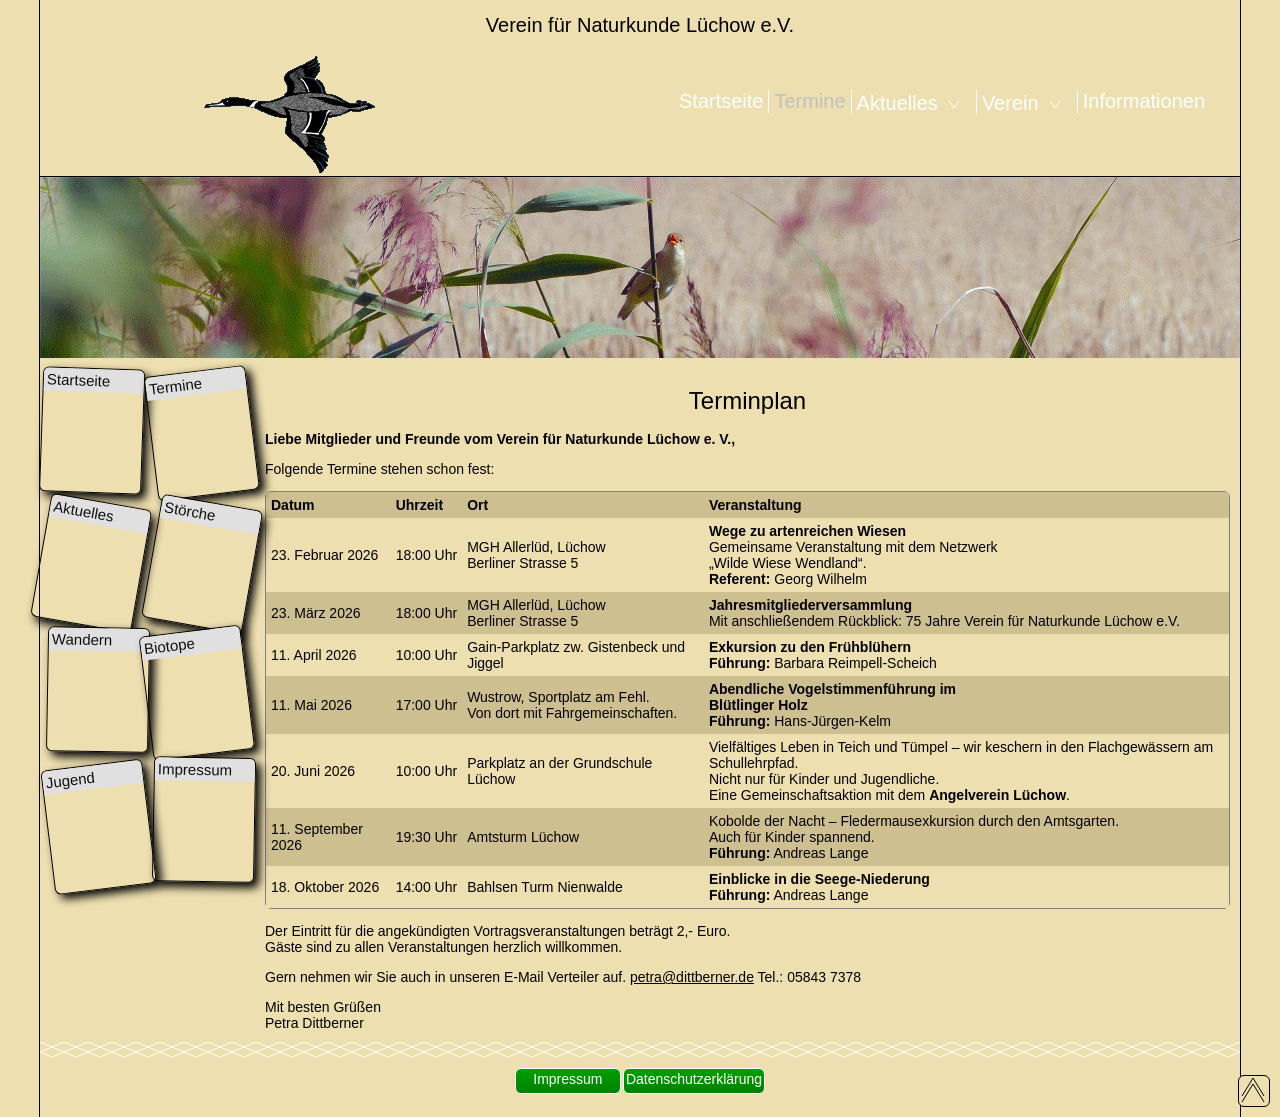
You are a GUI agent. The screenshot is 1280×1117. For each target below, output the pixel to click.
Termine (809, 101)
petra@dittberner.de (692, 977)
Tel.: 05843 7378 (807, 977)
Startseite (721, 101)
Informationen (1144, 101)
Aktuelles (914, 103)
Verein (1027, 103)
